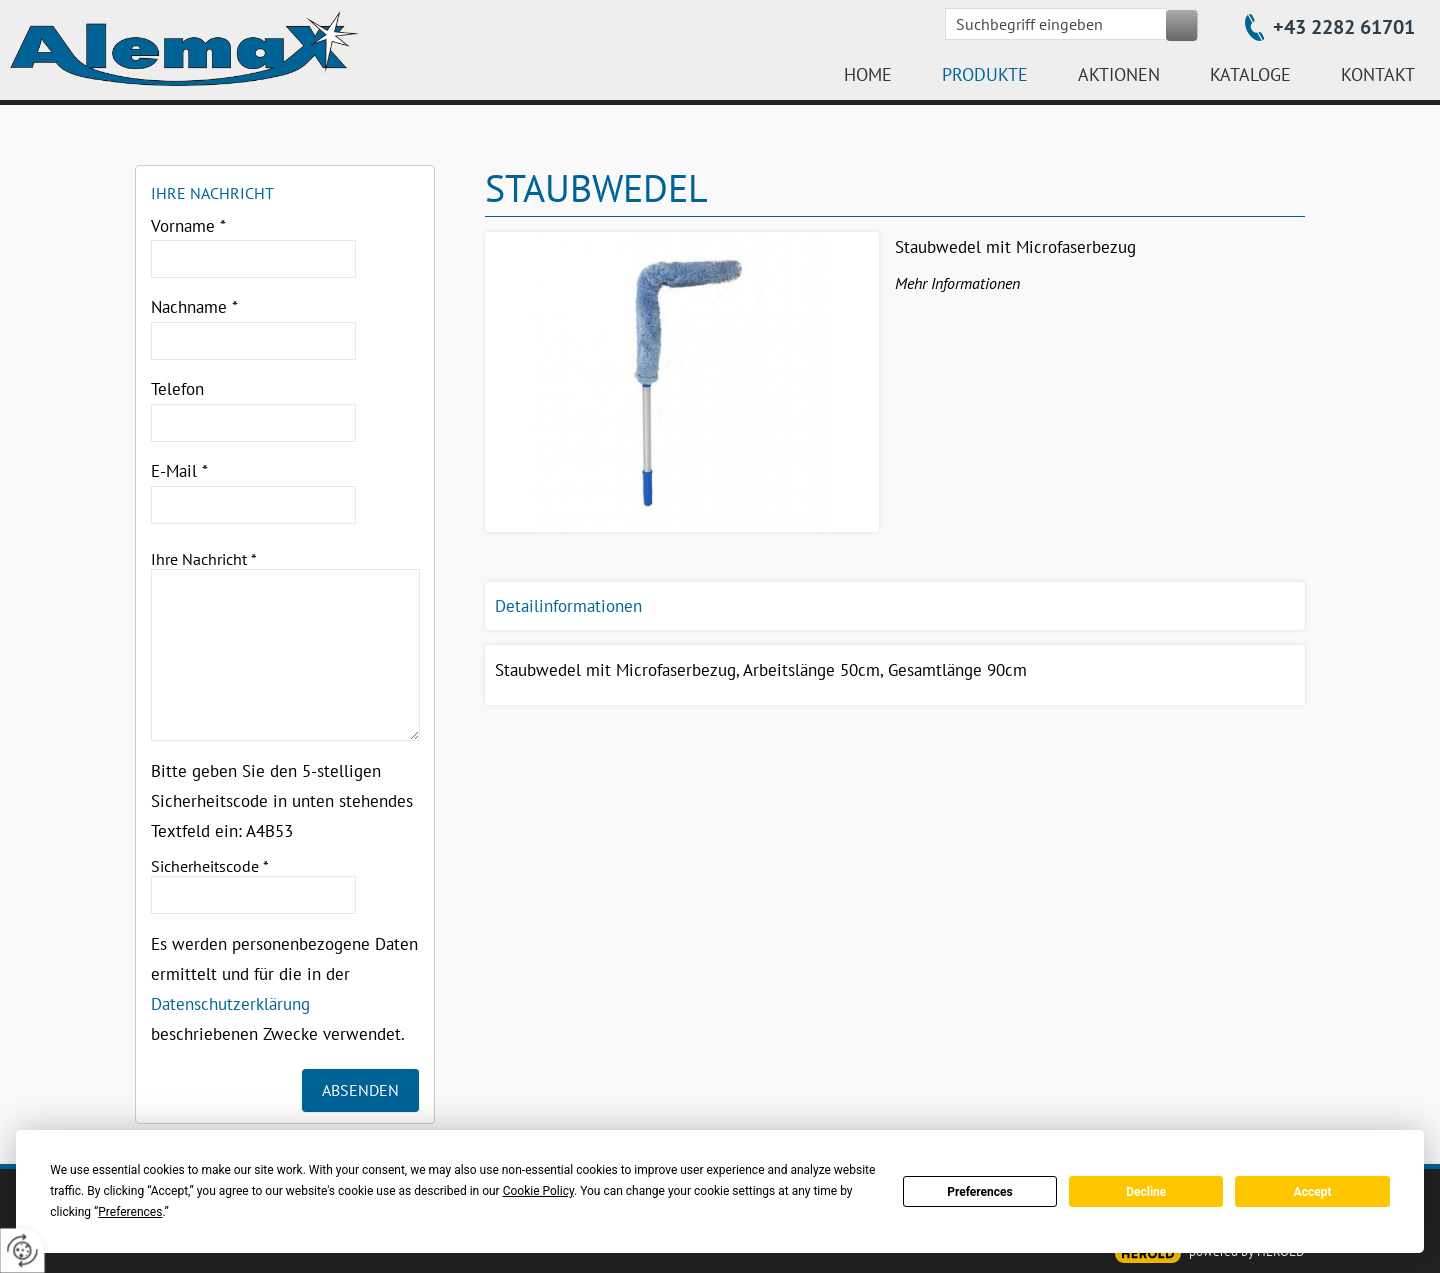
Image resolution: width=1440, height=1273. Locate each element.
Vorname (188, 226)
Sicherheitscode (210, 866)
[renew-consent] (22, 1250)
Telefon (177, 389)
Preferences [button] (130, 1212)
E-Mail (179, 471)
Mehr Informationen (957, 283)
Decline (1146, 1192)
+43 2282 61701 (1344, 27)
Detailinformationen (568, 606)
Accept (1313, 1192)
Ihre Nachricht (204, 559)
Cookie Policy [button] (538, 1191)
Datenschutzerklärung (230, 1004)
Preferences (980, 1192)
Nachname (194, 307)
